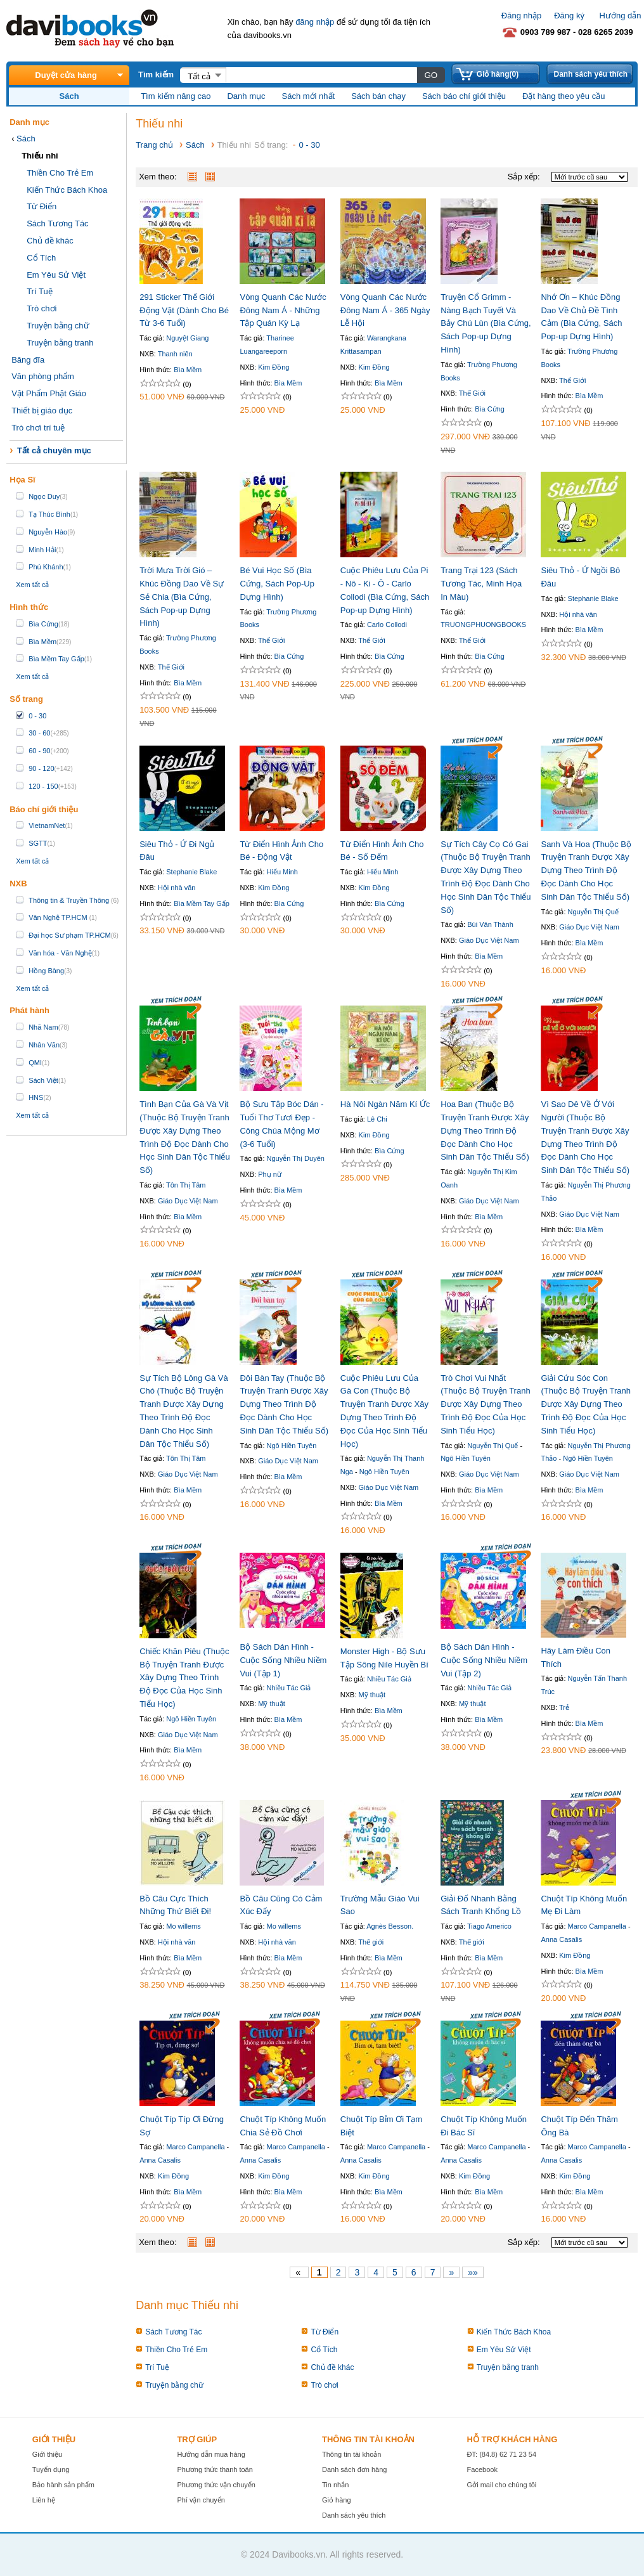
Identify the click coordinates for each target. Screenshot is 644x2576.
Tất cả (199, 76)
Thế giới (370, 1942)
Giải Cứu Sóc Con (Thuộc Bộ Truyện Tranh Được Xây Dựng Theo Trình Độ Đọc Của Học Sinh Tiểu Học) (586, 1404)
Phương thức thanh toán (214, 2469)
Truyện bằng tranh (60, 342)
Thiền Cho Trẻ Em (60, 173)
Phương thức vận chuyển (216, 2485)
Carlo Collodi (387, 624)
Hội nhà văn (578, 614)
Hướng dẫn (620, 15)
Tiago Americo (489, 1926)
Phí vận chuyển (201, 2500)
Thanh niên (175, 354)
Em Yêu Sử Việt (56, 275)
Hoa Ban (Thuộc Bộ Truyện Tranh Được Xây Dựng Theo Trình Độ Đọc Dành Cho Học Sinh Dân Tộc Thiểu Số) (485, 1130)
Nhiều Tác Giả (289, 1688)
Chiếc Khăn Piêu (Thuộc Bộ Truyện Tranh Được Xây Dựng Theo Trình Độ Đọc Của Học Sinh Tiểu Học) (184, 1678)
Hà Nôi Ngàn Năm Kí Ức (385, 1104)
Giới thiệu (47, 2454)
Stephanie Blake (593, 598)
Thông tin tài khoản (351, 2454)
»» (473, 2272)
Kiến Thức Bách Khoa (67, 190)
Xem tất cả (32, 584)
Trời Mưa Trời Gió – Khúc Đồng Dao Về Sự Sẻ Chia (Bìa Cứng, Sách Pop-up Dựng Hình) (181, 597)
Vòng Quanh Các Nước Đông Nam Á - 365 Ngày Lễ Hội (385, 310)
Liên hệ (43, 2500)
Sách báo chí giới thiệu (464, 96)
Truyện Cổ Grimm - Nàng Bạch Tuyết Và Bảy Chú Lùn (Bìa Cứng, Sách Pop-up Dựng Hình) (486, 323)
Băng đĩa (27, 360)
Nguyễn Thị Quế (593, 912)
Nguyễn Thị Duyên (296, 1158)
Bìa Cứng (490, 409)
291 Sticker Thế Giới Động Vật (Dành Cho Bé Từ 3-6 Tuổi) (184, 310)
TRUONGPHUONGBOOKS (483, 624)
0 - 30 (309, 145)
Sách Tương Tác (57, 223)
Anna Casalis (561, 1939)
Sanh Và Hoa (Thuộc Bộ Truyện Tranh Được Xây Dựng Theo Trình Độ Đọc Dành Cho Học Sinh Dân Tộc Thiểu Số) (586, 870)
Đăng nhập (521, 15)
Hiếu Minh (282, 872)
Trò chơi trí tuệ (38, 427)
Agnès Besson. (389, 1926)
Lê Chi (377, 1119)
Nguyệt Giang (187, 338)
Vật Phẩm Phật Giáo (48, 393)
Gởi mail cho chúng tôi (502, 2485)
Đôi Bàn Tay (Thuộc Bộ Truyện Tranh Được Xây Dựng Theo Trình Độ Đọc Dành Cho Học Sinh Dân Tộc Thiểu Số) (284, 1404)
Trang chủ (154, 145)
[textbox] (321, 74)
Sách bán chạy (378, 96)
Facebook (482, 2469)
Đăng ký (569, 15)
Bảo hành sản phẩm (63, 2485)
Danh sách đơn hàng (354, 2469)
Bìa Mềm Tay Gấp (201, 903)
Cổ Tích (41, 257)
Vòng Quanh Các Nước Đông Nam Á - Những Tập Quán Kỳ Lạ (283, 310)
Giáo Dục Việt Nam (489, 940)
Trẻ (564, 1707)
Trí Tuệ (39, 291)
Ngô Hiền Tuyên (292, 1445)
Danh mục (246, 96)
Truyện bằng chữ (58, 325)
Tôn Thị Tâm (186, 1185)
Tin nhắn (335, 2485)
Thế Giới (472, 393)
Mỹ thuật (271, 1703)
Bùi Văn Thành (490, 924)
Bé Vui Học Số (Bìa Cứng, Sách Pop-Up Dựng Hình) (277, 584)
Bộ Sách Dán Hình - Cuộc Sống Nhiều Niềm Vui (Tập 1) (283, 1660)
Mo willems (183, 1926)
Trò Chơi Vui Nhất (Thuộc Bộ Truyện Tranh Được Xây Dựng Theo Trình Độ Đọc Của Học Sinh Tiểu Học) (486, 1404)
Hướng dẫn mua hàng (211, 2454)
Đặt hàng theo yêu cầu (563, 96)
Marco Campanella (597, 1926)
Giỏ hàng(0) (497, 74)
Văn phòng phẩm (42, 376)
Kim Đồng (273, 367)
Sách (25, 138)
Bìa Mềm (188, 369)
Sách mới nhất (308, 96)
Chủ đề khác (50, 240)
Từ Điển (41, 206)
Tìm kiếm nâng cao (175, 96)
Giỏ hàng (336, 2500)
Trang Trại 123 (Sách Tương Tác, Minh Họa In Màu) (481, 584)
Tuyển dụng (50, 2469)
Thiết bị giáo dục (41, 410)
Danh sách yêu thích (590, 74)
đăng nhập (314, 22)
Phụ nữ (269, 1174)
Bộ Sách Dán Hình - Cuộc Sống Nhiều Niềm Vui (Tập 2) (484, 1660)
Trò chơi (41, 308)
